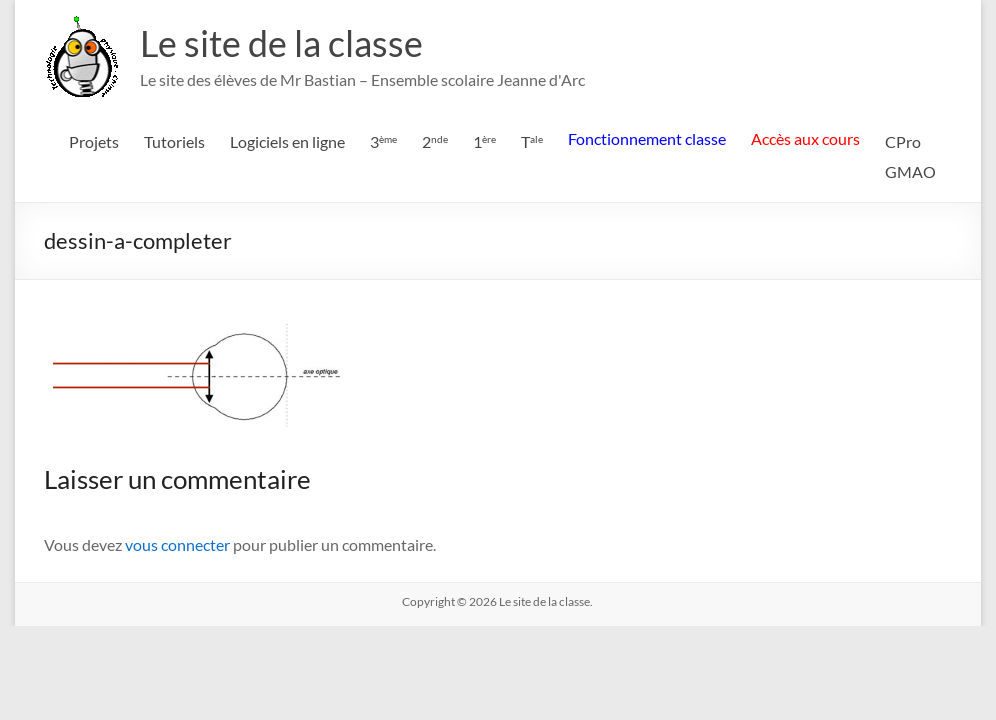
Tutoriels (174, 141)
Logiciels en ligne (287, 141)
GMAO (910, 171)
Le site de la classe (281, 43)
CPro (903, 141)
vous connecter (177, 544)
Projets (94, 141)
